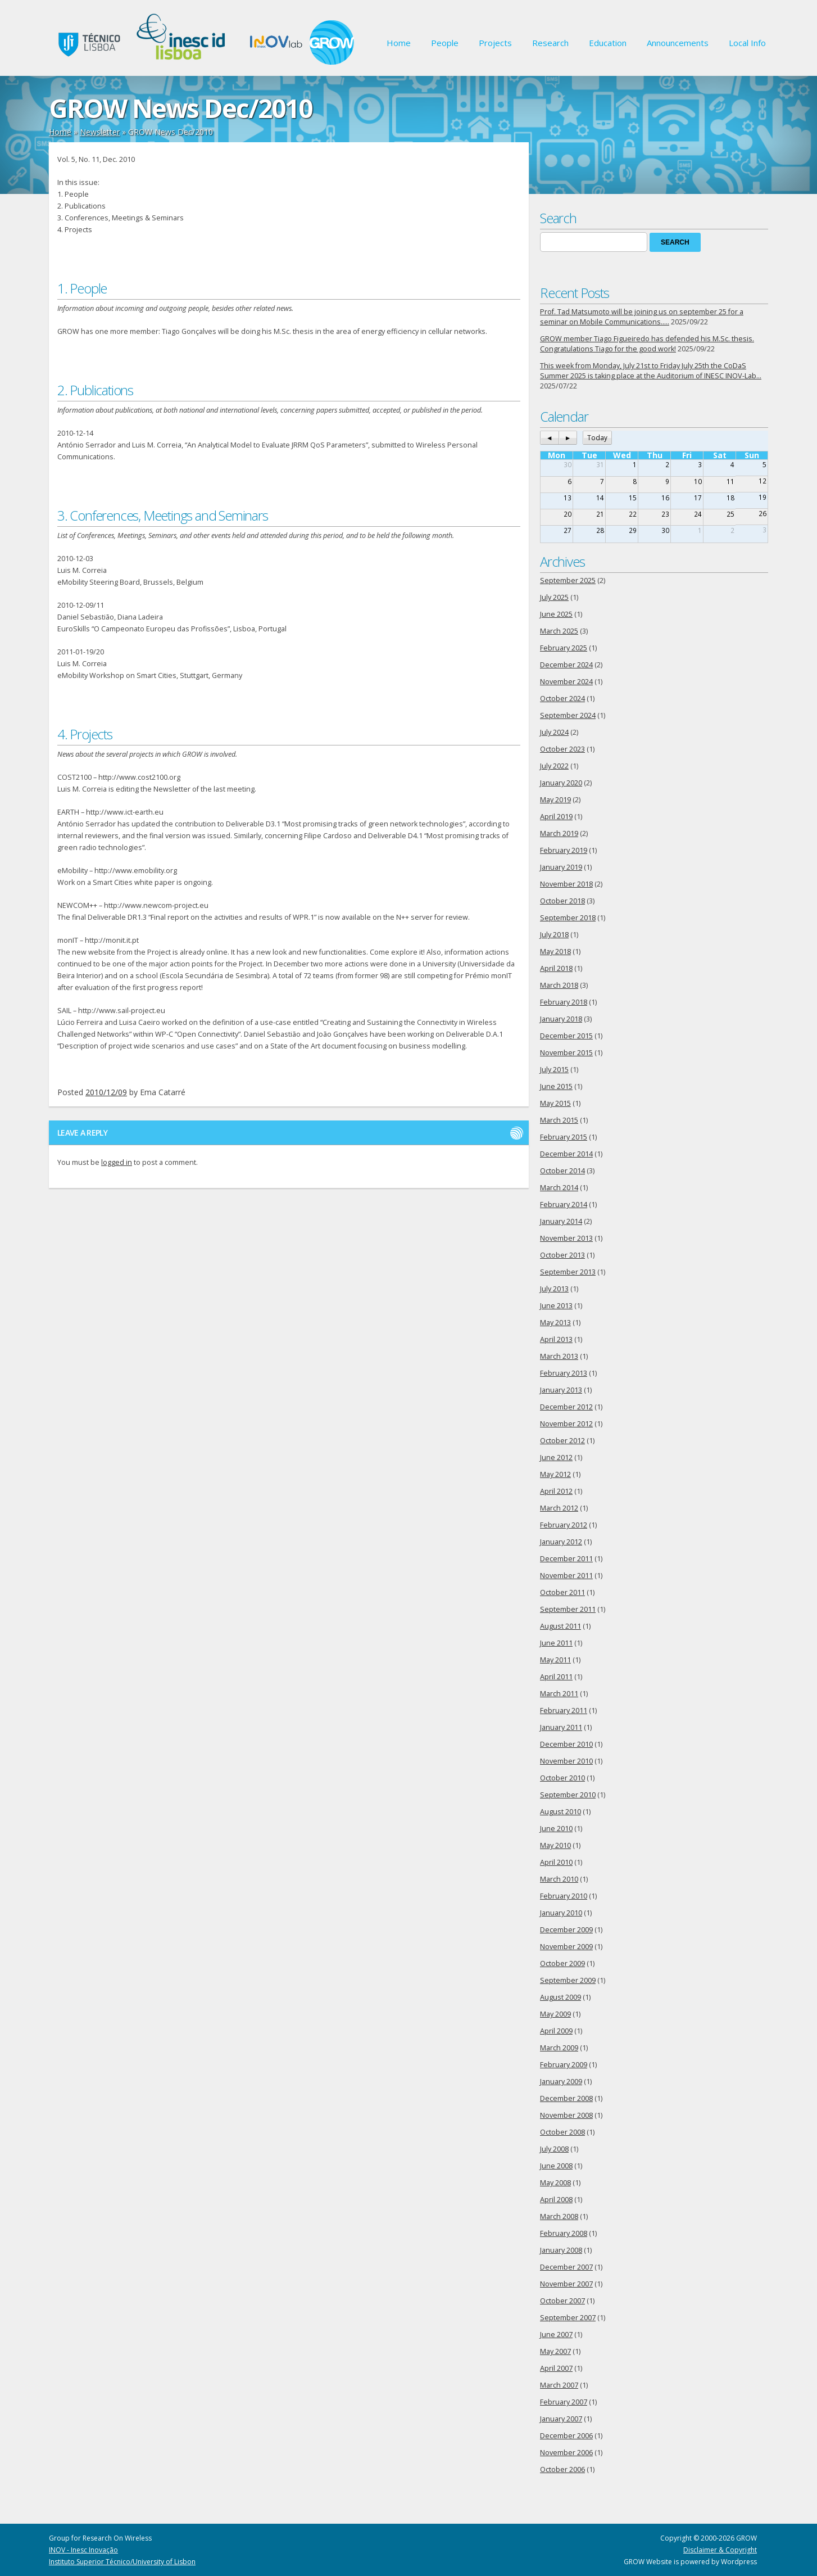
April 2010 (556, 1862)
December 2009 (566, 1930)
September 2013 (568, 1272)
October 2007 (562, 2301)
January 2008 (561, 2250)
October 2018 (562, 901)
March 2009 (559, 2048)
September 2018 (568, 918)
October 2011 (562, 1592)
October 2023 (562, 749)
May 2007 (555, 2351)
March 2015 (559, 1120)
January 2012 (561, 1542)
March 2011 (559, 1693)
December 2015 (566, 1036)
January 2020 (561, 783)
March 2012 (559, 1508)
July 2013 (554, 1289)
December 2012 (566, 1407)
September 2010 (568, 1795)
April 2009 (556, 2031)
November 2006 (566, 2452)
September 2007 (568, 2317)
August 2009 (560, 1997)
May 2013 (555, 1322)
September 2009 (568, 1980)
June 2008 (556, 2166)
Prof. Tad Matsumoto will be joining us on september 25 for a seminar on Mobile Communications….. (641, 317)
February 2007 (563, 2402)
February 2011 (563, 1710)
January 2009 (561, 2081)
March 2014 (559, 1187)
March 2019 (559, 833)
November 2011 (566, 1575)
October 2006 (562, 2469)
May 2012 (555, 1474)
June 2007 (556, 2334)
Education (608, 42)
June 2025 (556, 614)
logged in (116, 1162)
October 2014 (562, 1171)
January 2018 (561, 1019)
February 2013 (563, 1373)
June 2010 (556, 1828)
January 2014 (561, 1221)
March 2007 (559, 2385)
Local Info (747, 42)
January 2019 (561, 867)
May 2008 (555, 2183)
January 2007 (561, 2419)
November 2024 (566, 681)
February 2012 (563, 1525)
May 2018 (555, 951)
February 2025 (563, 648)
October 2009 (562, 1963)
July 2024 (554, 732)
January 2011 (561, 1727)
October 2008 (562, 2132)
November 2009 (566, 1946)
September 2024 (568, 715)
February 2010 (563, 1896)
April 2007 (556, 2368)
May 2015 (555, 1103)
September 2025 (568, 580)
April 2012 (556, 1491)
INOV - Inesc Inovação (83, 2550)
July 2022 (554, 766)
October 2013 (562, 1255)
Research (550, 42)
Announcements (678, 42)
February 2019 (563, 850)
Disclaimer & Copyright (720, 2550)
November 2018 (566, 884)
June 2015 (556, 1086)
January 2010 (561, 1913)
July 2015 (554, 1069)
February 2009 (563, 2064)
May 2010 (555, 1845)
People (445, 42)
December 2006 (566, 2436)
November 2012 (566, 1424)
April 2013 (556, 1339)
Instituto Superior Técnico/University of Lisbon (122, 2561)
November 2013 (566, 1238)
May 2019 (555, 800)
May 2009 (555, 2014)
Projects (495, 42)
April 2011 (556, 1677)
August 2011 (560, 1626)
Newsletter (100, 131)
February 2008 (563, 2233)
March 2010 (559, 1879)
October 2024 (562, 698)
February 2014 (563, 1204)
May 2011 (555, 1660)
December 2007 (566, 2267)
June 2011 (556, 1643)
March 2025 (559, 631)
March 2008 (559, 2216)
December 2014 (566, 1154)
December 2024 (566, 665)
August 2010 (560, 1811)
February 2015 (563, 1137)
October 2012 (562, 1440)
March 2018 (559, 985)
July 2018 (554, 934)
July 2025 (554, 597)
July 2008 (554, 2149)
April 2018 (556, 968)
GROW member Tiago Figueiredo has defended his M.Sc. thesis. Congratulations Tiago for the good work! (647, 344)
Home (399, 42)
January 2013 (561, 1390)
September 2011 (568, 1609)
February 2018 (563, 1002)
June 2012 (556, 1457)
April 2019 (556, 816)
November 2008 (566, 2115)
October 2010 (562, 1778)
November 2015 (566, 1052)
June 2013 (556, 1305)
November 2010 (566, 1761)
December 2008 (566, 2098)
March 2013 (559, 1356)
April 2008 (556, 2199)
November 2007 (566, 2284)
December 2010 (566, 1744)
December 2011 (566, 1558)
